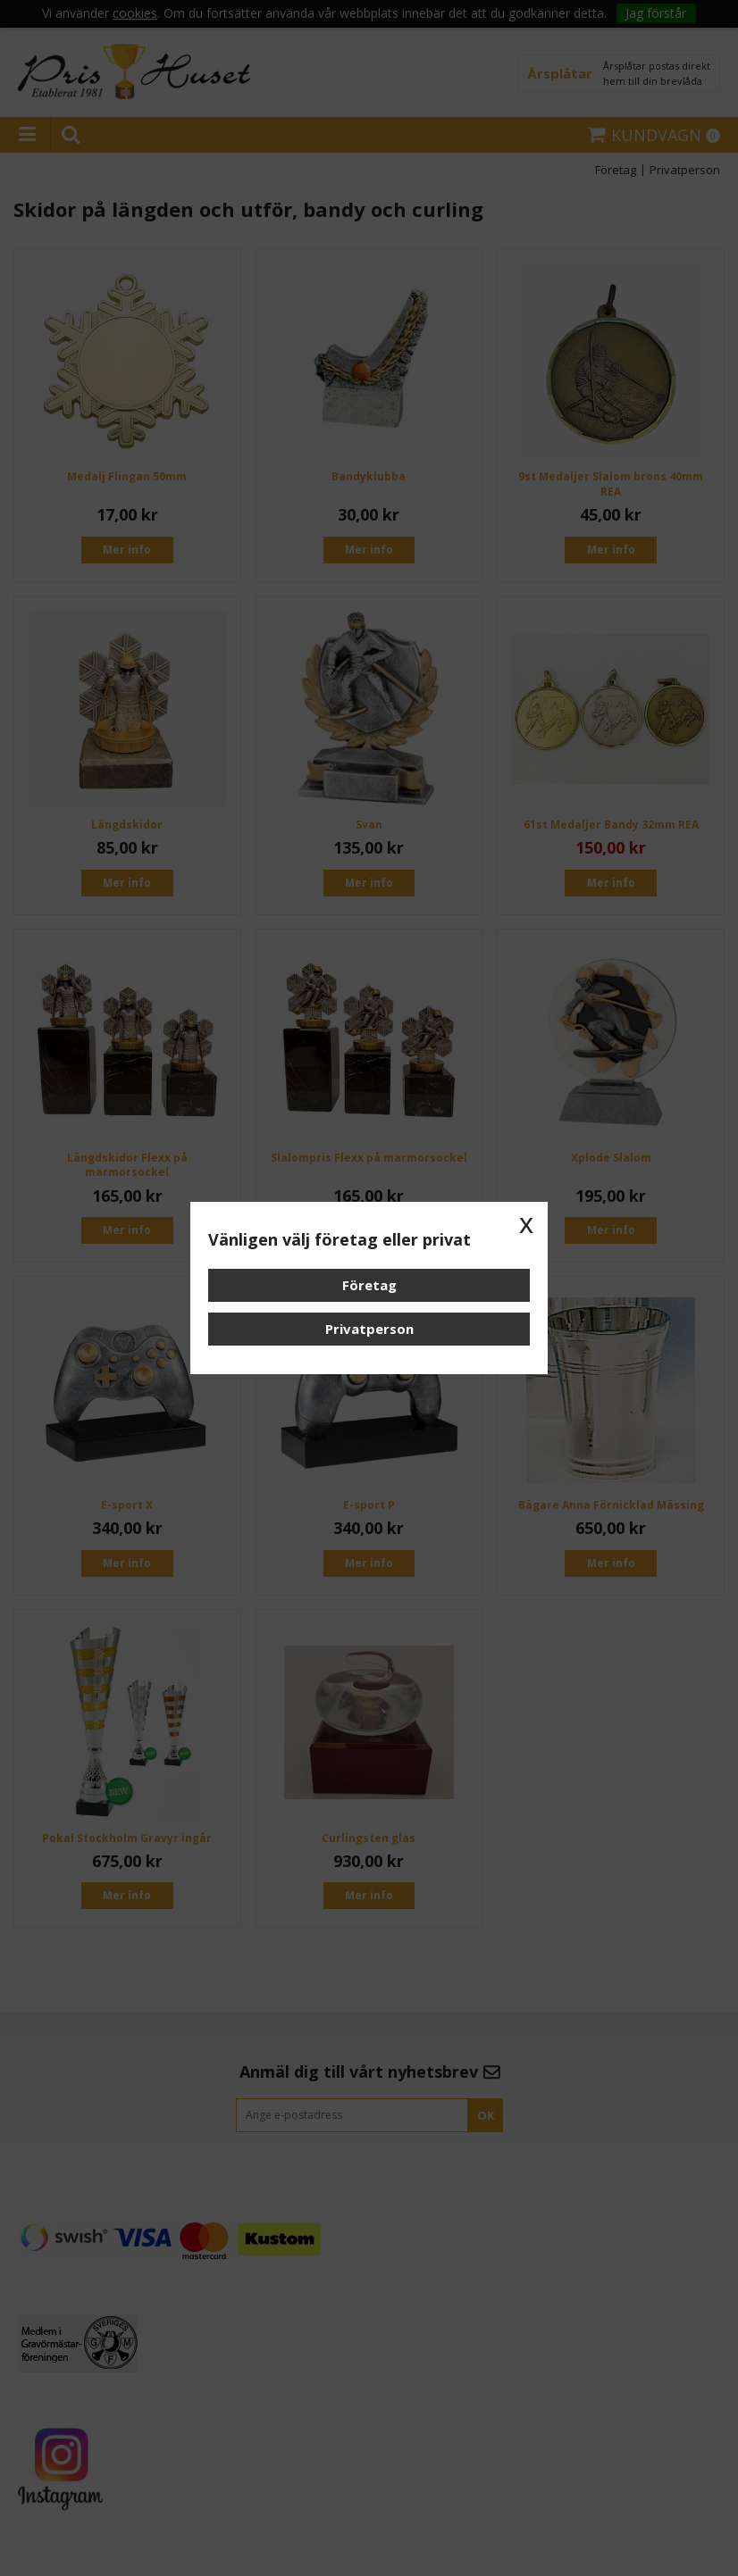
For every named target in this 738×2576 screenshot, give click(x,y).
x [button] (526, 1223)
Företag (369, 1285)
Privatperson (369, 1329)
